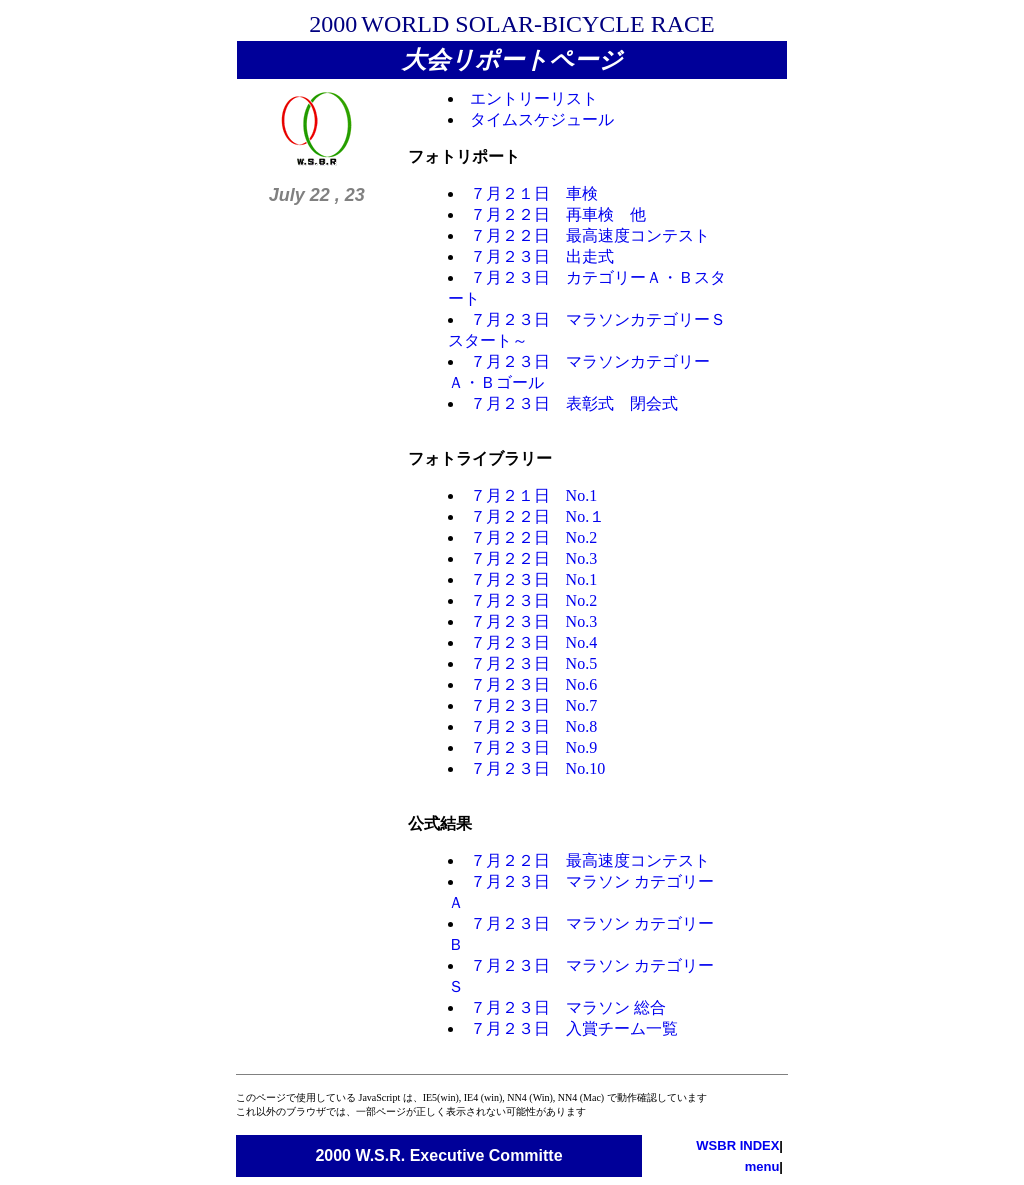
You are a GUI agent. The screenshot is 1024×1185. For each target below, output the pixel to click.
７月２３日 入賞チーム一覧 (574, 1028)
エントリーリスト (534, 98)
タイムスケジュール (542, 119)
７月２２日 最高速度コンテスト (590, 235)
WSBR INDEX (737, 1145)
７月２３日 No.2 (534, 600)
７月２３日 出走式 (542, 256)
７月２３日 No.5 (534, 663)
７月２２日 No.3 (534, 558)
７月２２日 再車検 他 (558, 214)
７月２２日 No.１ (538, 516)
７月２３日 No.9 (534, 747)
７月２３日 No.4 (534, 642)
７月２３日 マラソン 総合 (568, 1007)
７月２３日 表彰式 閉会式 (574, 403)
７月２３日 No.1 (534, 579)
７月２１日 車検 (534, 193)
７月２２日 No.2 (534, 537)
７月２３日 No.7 (534, 705)
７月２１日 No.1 (534, 495)
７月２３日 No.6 (534, 684)
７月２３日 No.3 (534, 621)
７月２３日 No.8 (534, 726)
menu (762, 1166)
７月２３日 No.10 (538, 768)
